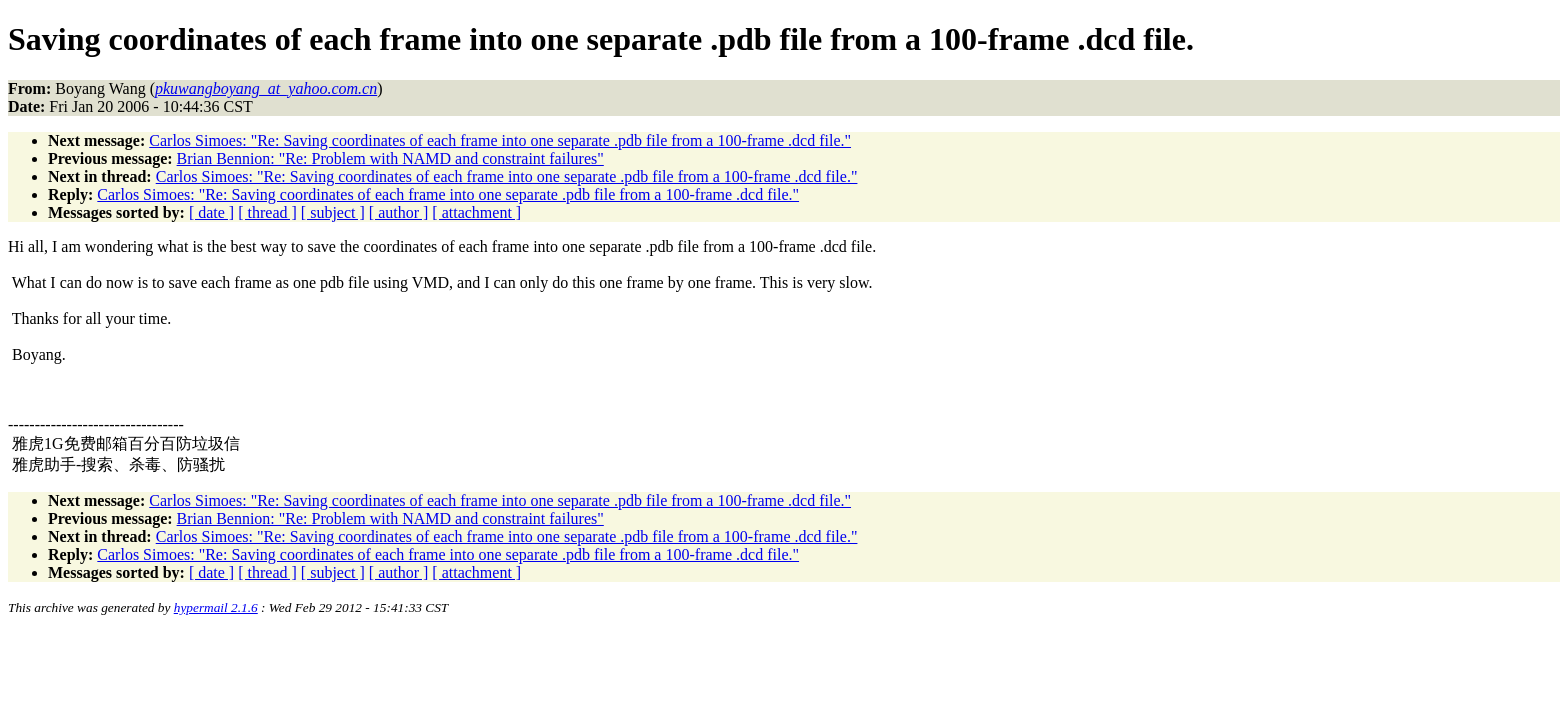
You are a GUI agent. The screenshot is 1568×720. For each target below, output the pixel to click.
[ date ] (211, 212)
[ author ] (399, 212)
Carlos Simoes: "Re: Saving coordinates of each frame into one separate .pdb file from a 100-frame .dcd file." (500, 140)
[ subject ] (333, 212)
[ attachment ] (476, 212)
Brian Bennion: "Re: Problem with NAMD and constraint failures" (390, 158)
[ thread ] (267, 212)
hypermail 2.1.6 (216, 607)
